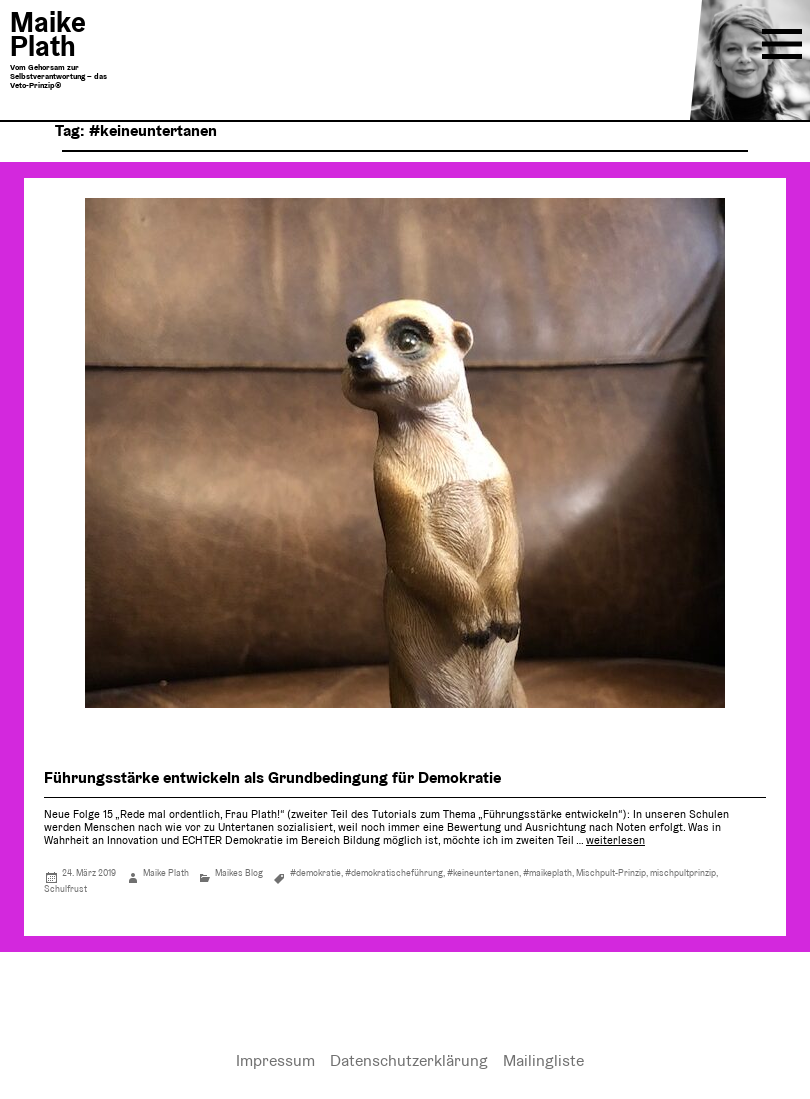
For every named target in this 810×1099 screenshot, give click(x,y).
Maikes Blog (239, 873)
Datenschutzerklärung (409, 1060)
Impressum (275, 1060)
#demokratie (315, 873)
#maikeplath (547, 873)
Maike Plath (166, 873)
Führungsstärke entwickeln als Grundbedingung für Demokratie (272, 777)
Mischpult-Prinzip (611, 873)
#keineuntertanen (483, 873)
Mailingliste (543, 1060)
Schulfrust (65, 889)
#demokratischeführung (394, 873)
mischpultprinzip (683, 873)
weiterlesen (615, 840)
